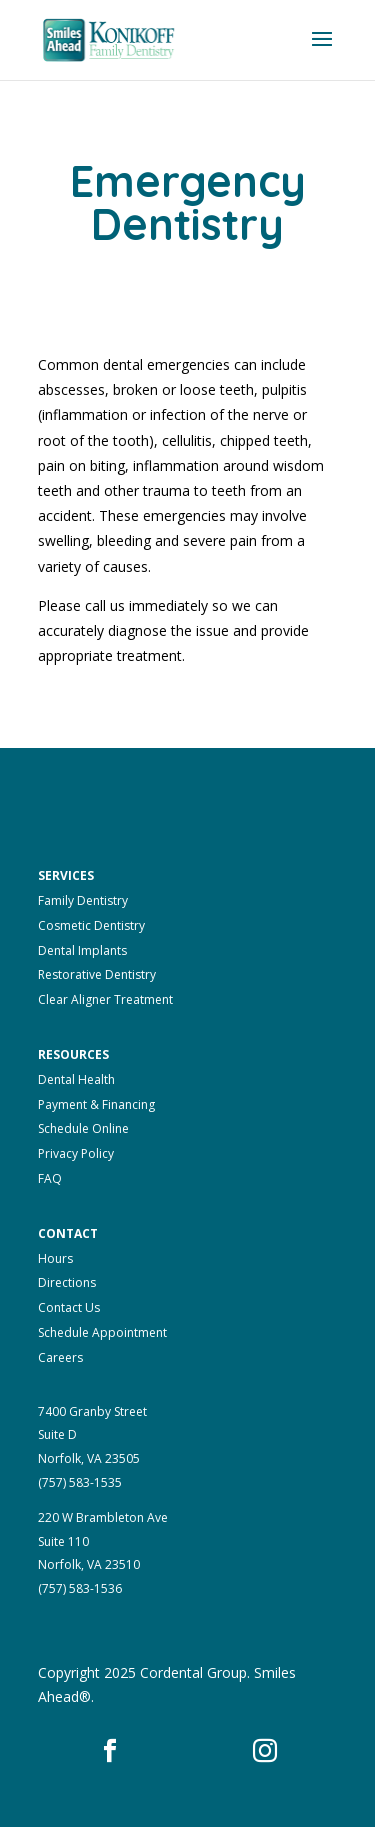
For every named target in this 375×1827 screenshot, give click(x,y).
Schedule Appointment (102, 1332)
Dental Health (76, 1079)
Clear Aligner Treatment (105, 999)
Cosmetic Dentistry (91, 925)
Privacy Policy (76, 1153)
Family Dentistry (83, 900)
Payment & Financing (96, 1104)
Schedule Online (83, 1128)
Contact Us (69, 1307)
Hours (55, 1258)
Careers (60, 1357)
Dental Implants (82, 950)
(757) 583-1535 (80, 1482)
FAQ (50, 1178)
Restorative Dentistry (97, 974)
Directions (67, 1282)
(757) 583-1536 (80, 1588)
